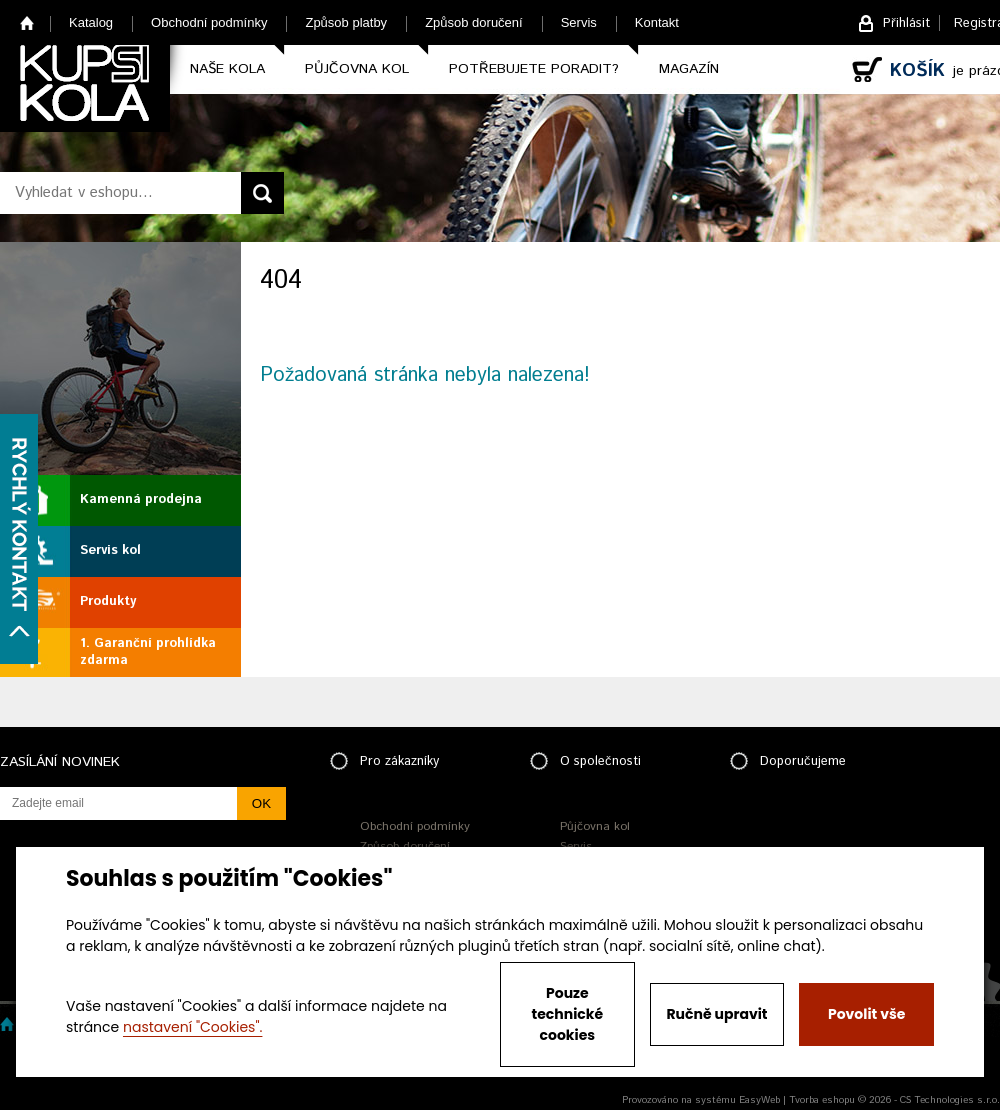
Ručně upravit (716, 1014)
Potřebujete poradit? (534, 69)
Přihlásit (906, 23)
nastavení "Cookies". (192, 1027)
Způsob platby (346, 22)
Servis (579, 22)
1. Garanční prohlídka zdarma (148, 652)
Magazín (689, 69)
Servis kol (110, 550)
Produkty (108, 601)
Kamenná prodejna (141, 499)
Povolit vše (866, 1014)
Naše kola (227, 69)
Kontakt (657, 22)
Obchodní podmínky (209, 22)
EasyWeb (759, 1100)
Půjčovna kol (357, 69)
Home (27, 22)
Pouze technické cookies (568, 1014)
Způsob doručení (474, 22)
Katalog (91, 22)
